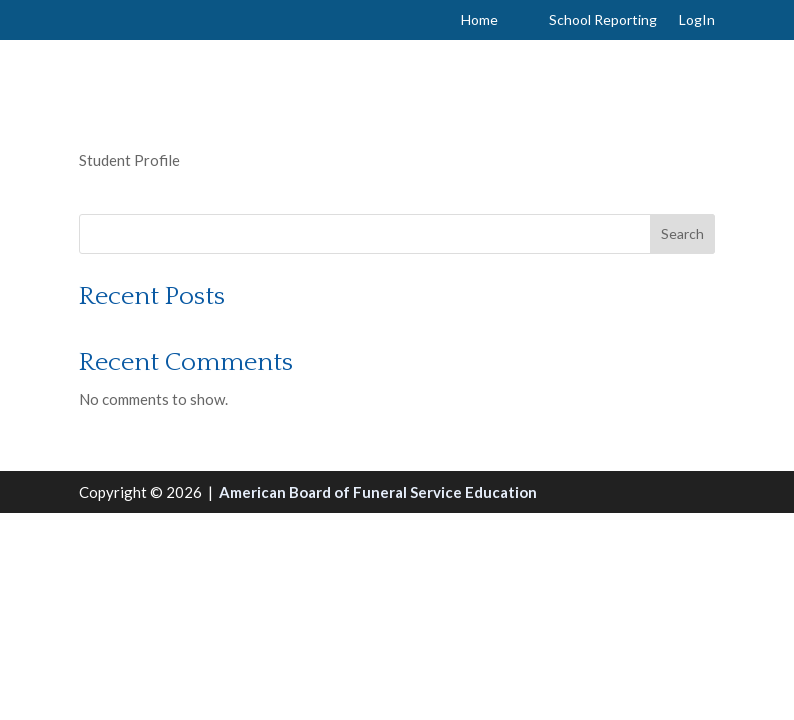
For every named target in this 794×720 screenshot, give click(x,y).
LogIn (697, 20)
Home (479, 20)
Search (682, 233)
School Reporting (603, 20)
